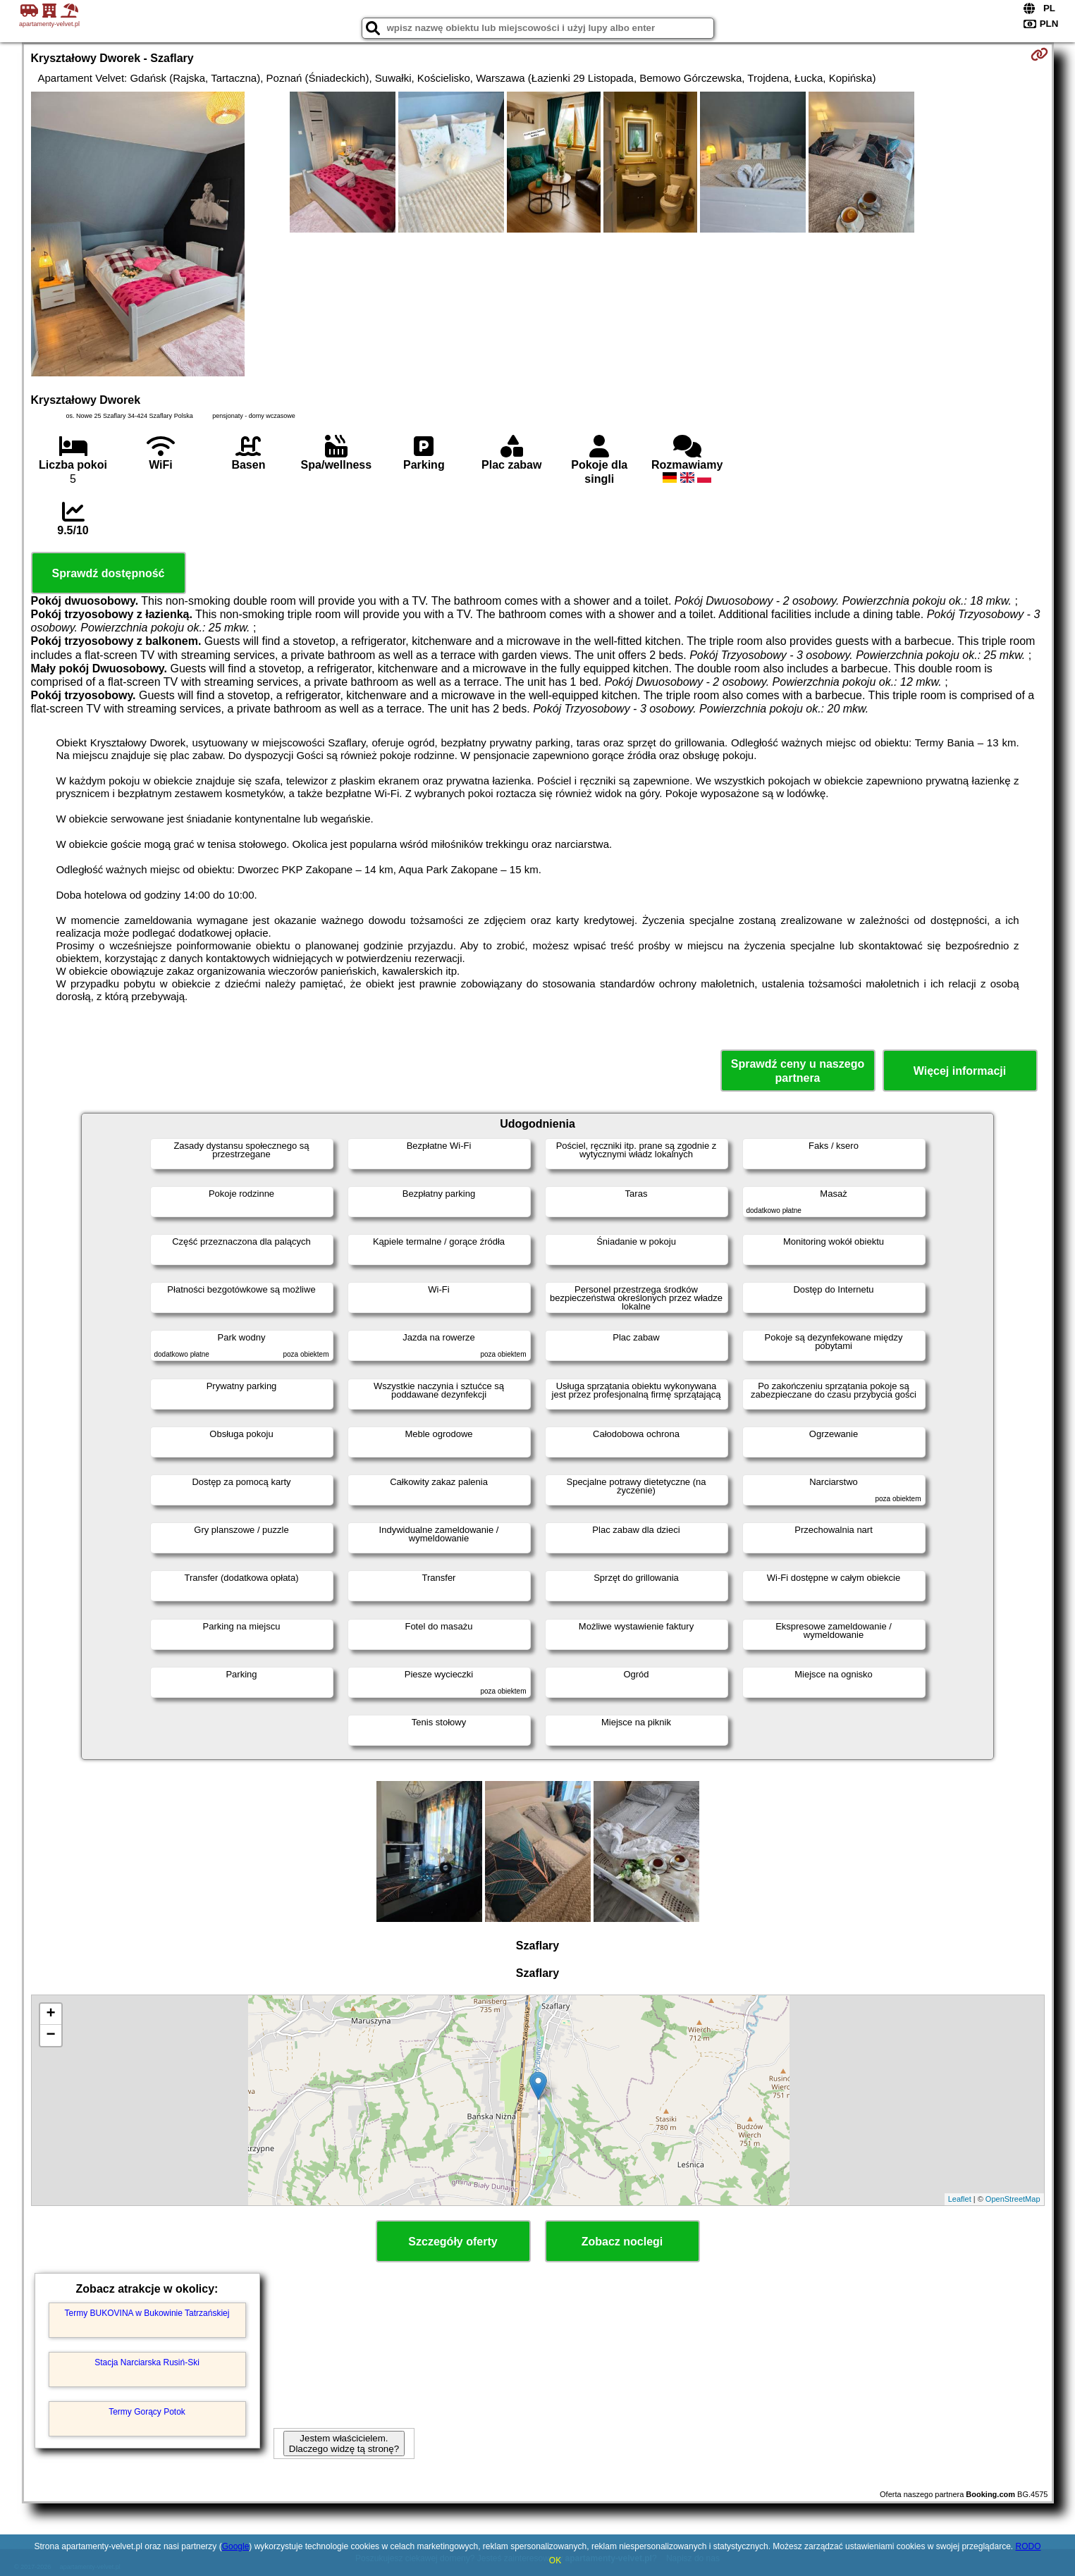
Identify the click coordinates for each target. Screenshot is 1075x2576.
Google (236, 2546)
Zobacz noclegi (622, 2242)
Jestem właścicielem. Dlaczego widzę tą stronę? (344, 2443)
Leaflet (959, 2199)
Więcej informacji (960, 1071)
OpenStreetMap (1012, 2199)
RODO (1027, 2546)
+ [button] (50, 2014)
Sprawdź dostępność (107, 573)
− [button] (50, 2035)
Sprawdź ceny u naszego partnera (797, 1070)
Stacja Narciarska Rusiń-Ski (146, 2362)
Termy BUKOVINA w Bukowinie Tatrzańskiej (147, 2313)
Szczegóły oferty (452, 2242)
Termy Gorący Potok (147, 2412)
